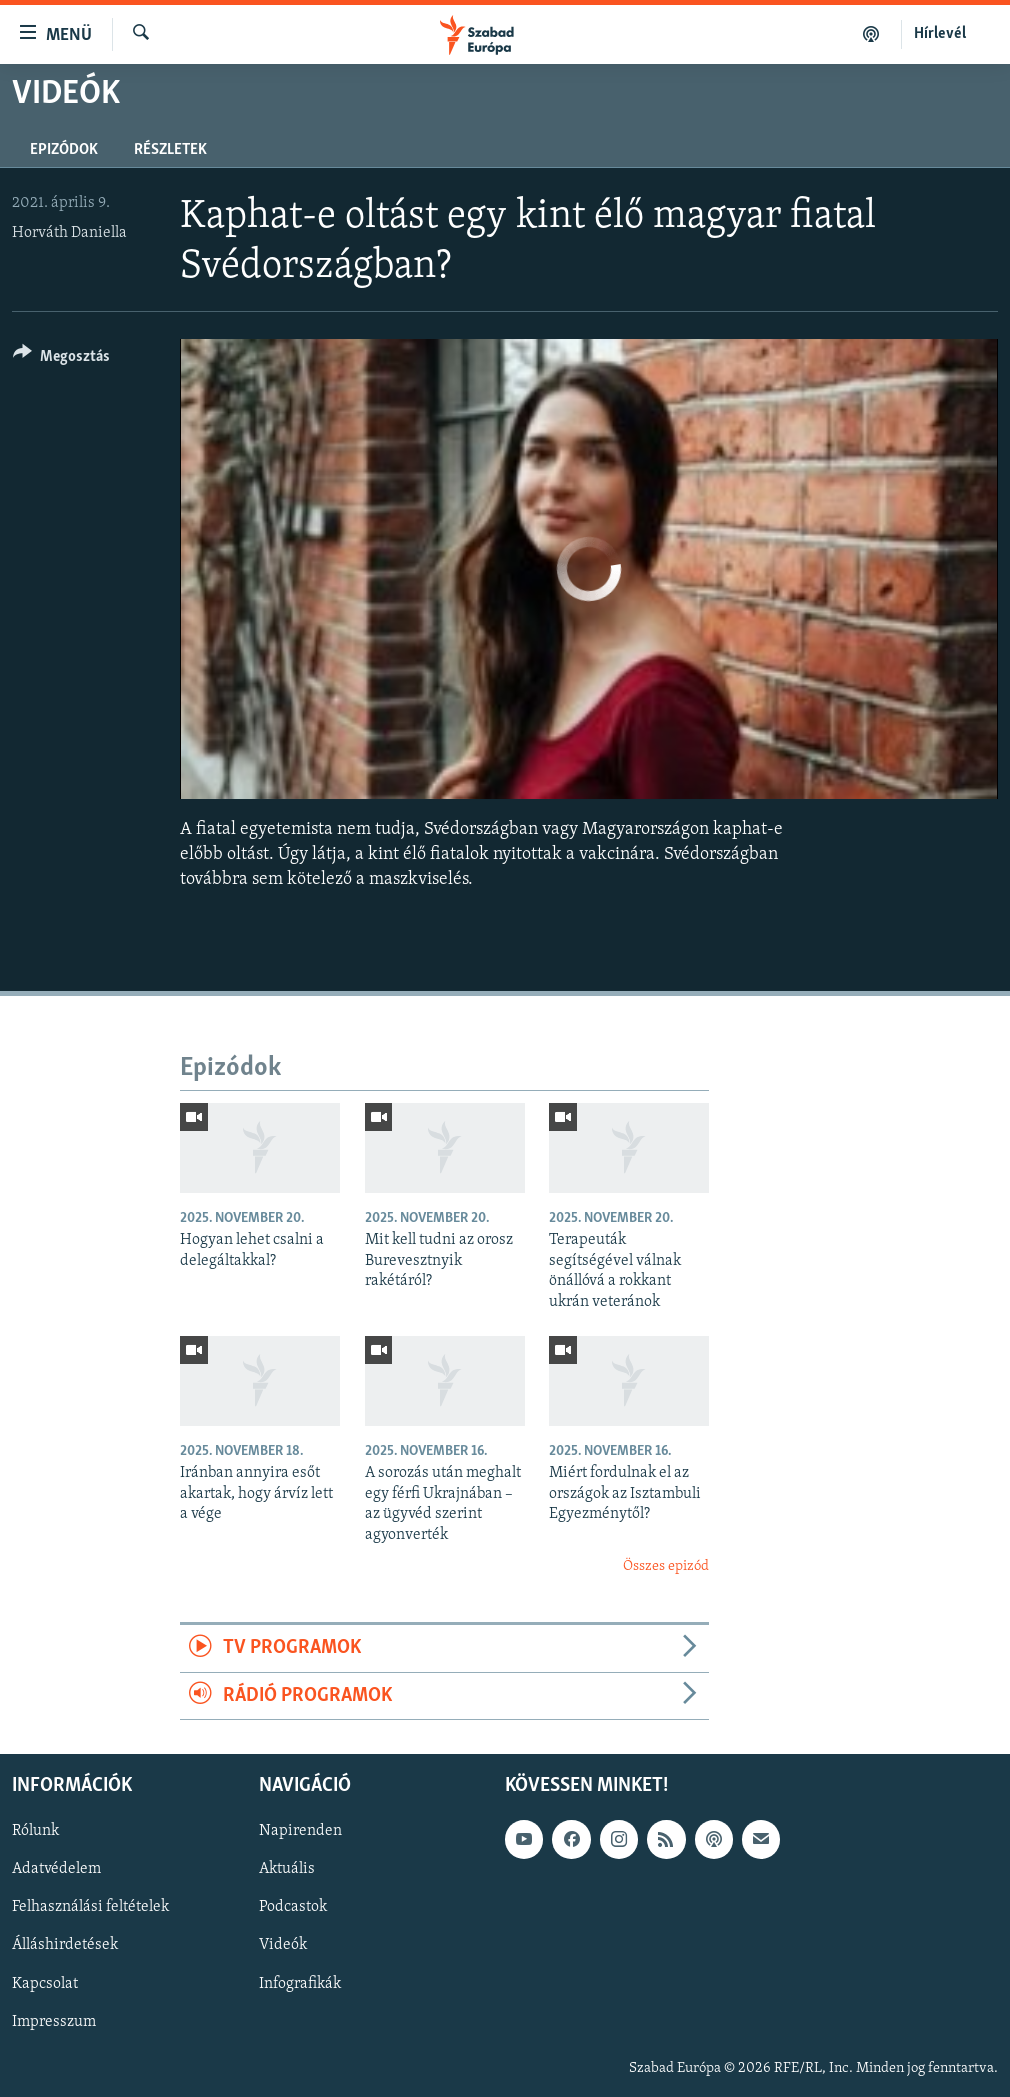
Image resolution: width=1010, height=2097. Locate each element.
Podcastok (293, 1908)
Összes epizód (666, 1566)
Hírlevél (940, 34)
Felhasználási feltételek (90, 1908)
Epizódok (64, 150)
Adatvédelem (56, 1870)
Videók (283, 1946)
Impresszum (54, 2022)
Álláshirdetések (65, 1946)
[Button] (61, 359)
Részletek (170, 150)
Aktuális (287, 1870)
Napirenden (300, 1831)
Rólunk (35, 1831)
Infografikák (300, 1984)
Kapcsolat (45, 1984)
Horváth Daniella (69, 233)
